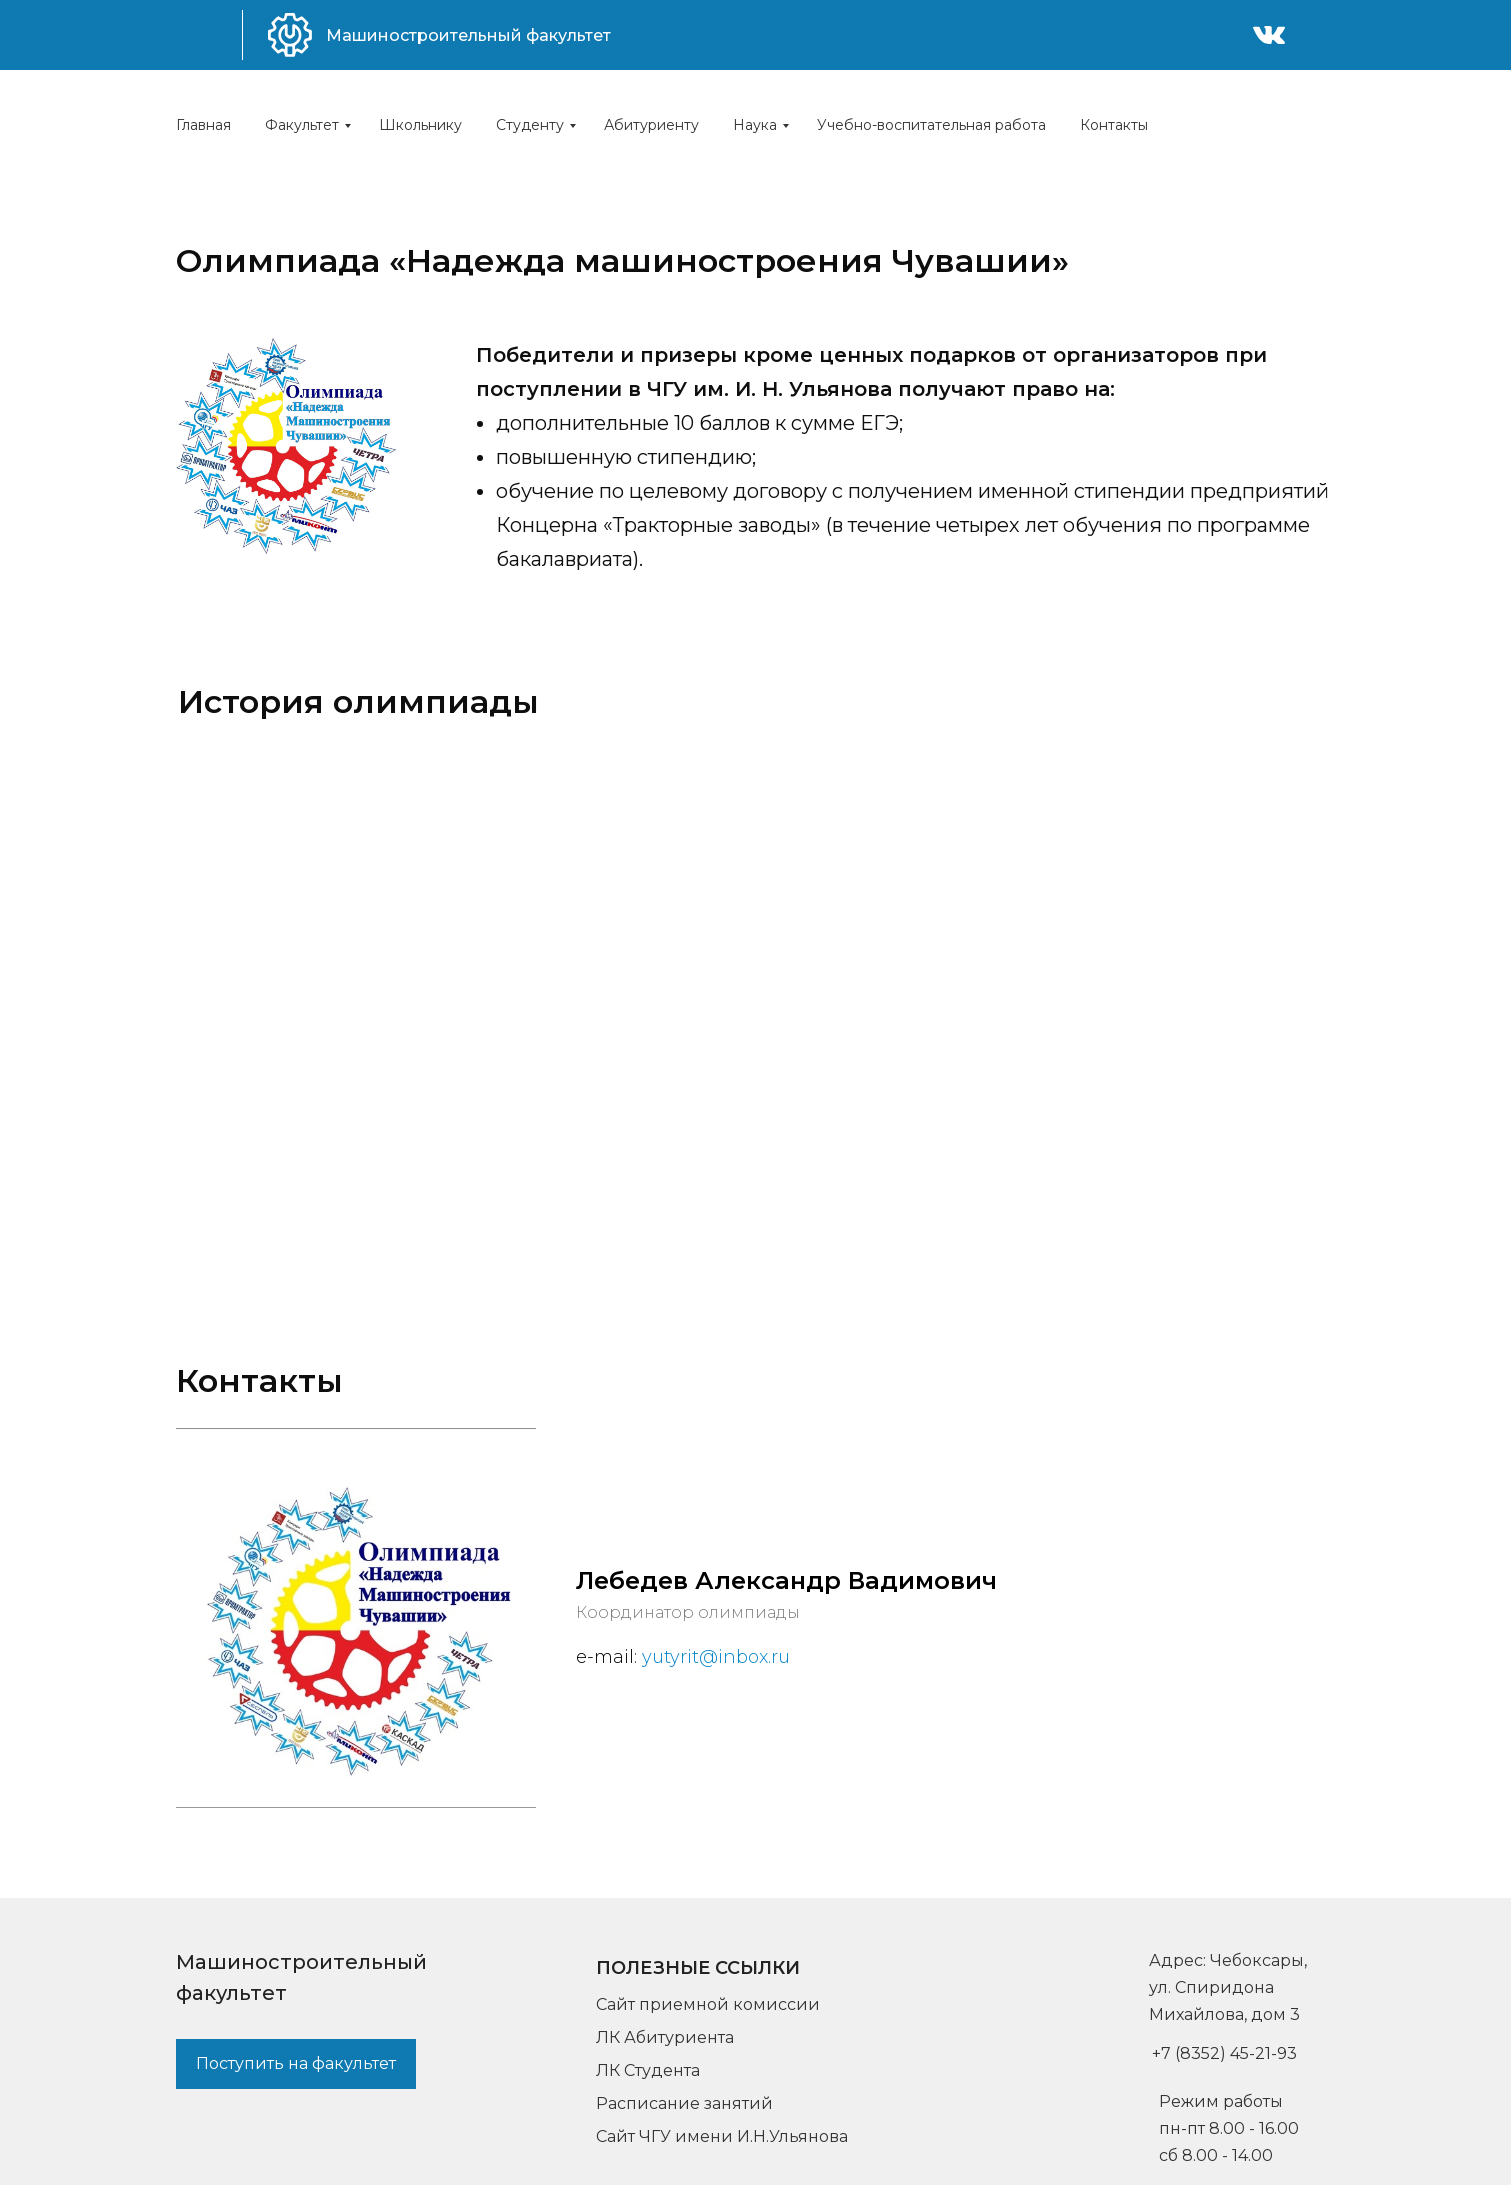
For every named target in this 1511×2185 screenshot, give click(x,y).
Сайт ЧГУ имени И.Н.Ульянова (722, 2136)
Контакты (1114, 125)
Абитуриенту (651, 125)
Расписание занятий (684, 2103)
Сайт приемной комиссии (708, 2004)
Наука (755, 125)
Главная (203, 125)
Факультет (302, 125)
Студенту (530, 125)
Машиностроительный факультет (468, 35)
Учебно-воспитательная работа (931, 125)
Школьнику (420, 125)
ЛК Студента (648, 2070)
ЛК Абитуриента (665, 2037)
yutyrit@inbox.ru (716, 1657)
